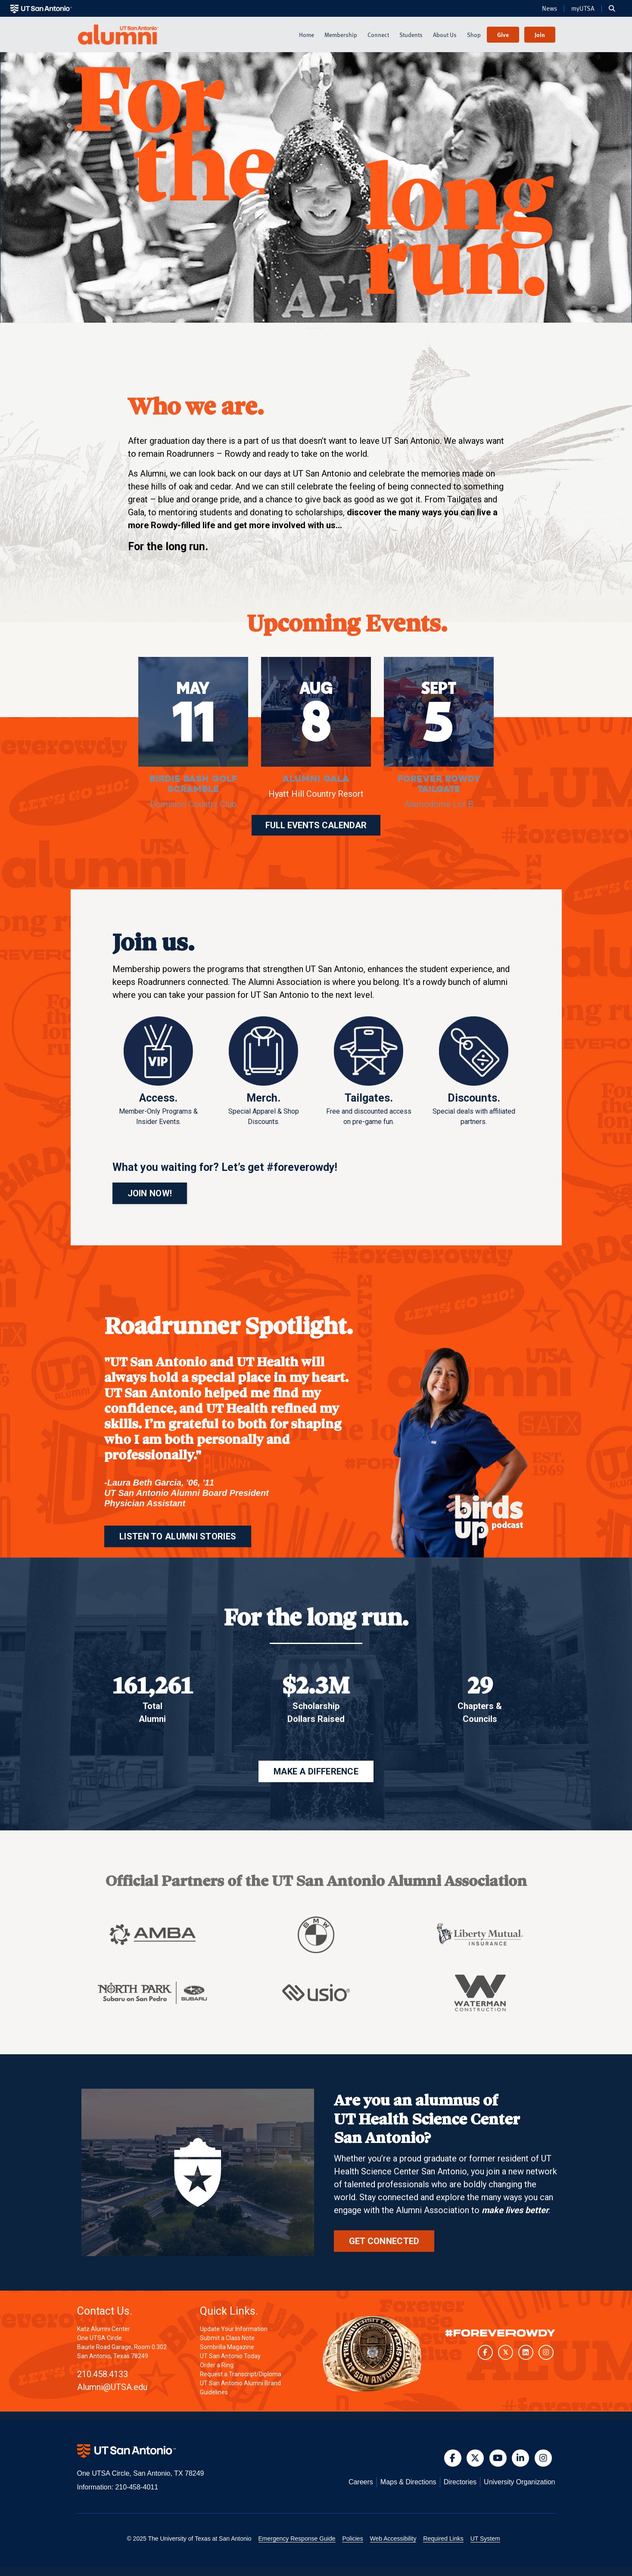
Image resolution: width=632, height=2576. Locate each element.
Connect (378, 34)
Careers (361, 2482)
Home (306, 34)
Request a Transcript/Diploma (240, 2374)
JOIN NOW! (150, 1193)
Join (540, 34)
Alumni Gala (316, 778)
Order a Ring (216, 2365)
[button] (612, 8)
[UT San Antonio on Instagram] (546, 2352)
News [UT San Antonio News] (549, 8)
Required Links (443, 2538)
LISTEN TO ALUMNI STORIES (177, 1536)
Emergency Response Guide (297, 2538)
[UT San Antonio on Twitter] (505, 2352)
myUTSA (583, 8)
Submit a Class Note (227, 2337)
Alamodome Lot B (438, 804)
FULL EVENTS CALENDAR (316, 825)
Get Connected (384, 2241)
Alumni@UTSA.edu (112, 2387)
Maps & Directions (408, 2482)
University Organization (519, 2482)
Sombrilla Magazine (227, 2347)
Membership (340, 34)
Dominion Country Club (193, 804)
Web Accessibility (393, 2538)
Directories (460, 2482)
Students (411, 34)
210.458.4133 (102, 2374)
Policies (352, 2538)
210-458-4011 (136, 2487)
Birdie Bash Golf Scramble (193, 784)
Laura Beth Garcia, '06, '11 (161, 1482)
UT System (485, 2538)
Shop (474, 34)
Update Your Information (234, 2328)
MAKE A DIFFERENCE (316, 1771)
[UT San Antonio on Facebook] (485, 2352)
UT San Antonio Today (230, 2356)
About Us (445, 34)
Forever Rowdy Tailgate (439, 784)
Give (503, 34)
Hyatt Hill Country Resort (316, 794)
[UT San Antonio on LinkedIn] (525, 2352)
